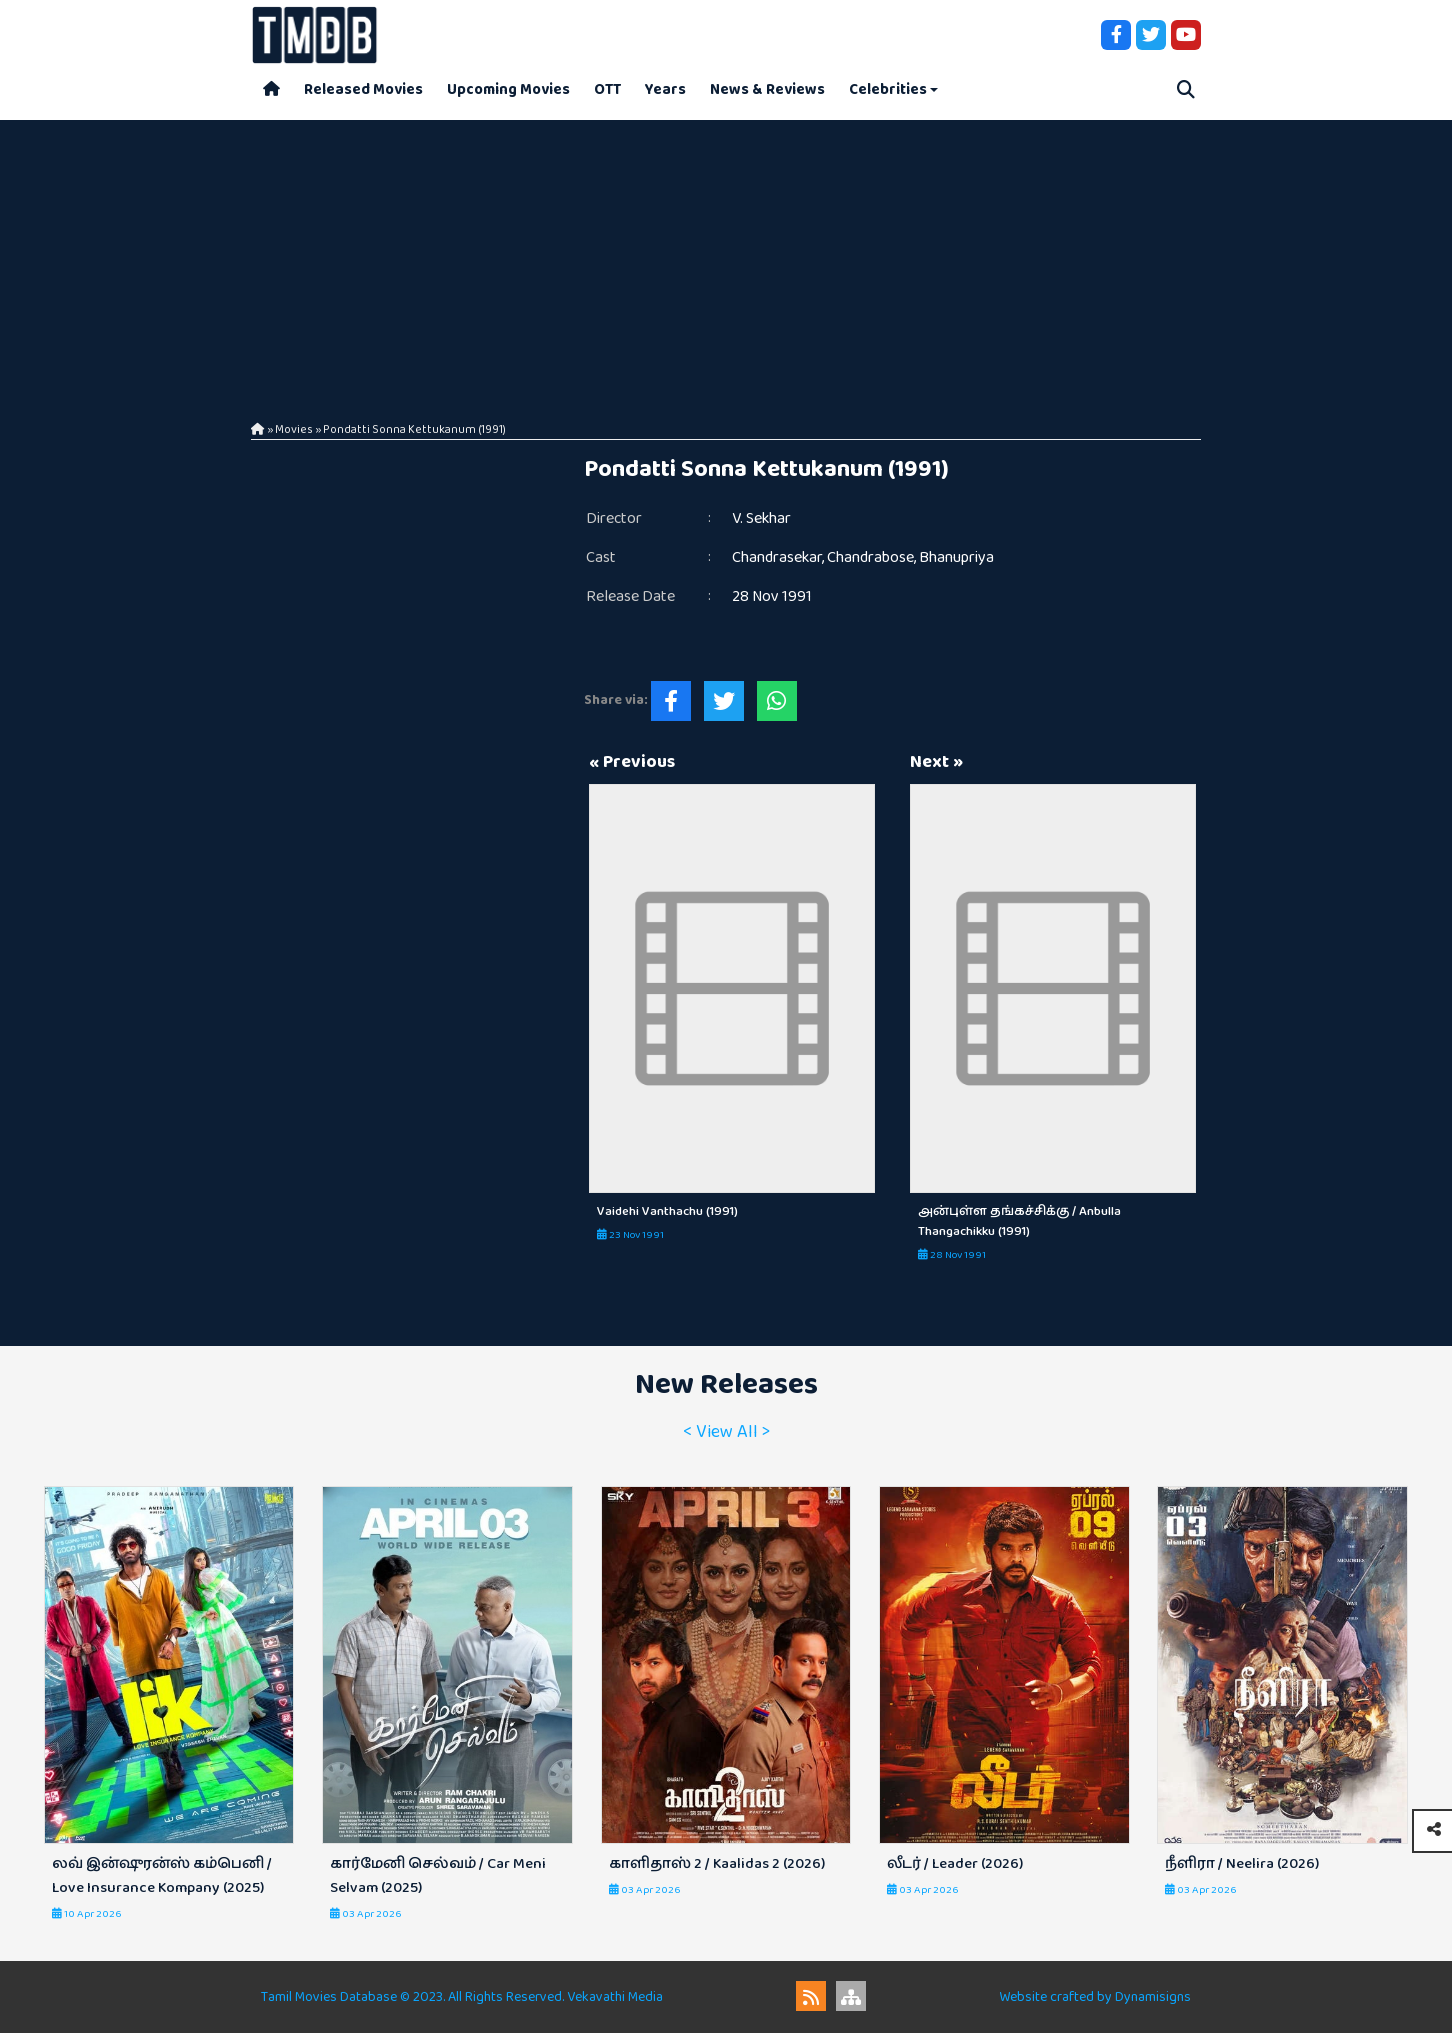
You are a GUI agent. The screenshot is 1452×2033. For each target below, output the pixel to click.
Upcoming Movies (508, 89)
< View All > (726, 1432)
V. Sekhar (761, 518)
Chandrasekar (777, 557)
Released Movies (363, 89)
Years (665, 89)
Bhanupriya (956, 557)
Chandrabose (870, 557)
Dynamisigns (1153, 1997)
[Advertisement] (726, 260)
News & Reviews (767, 89)
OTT (607, 89)
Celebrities (888, 89)
